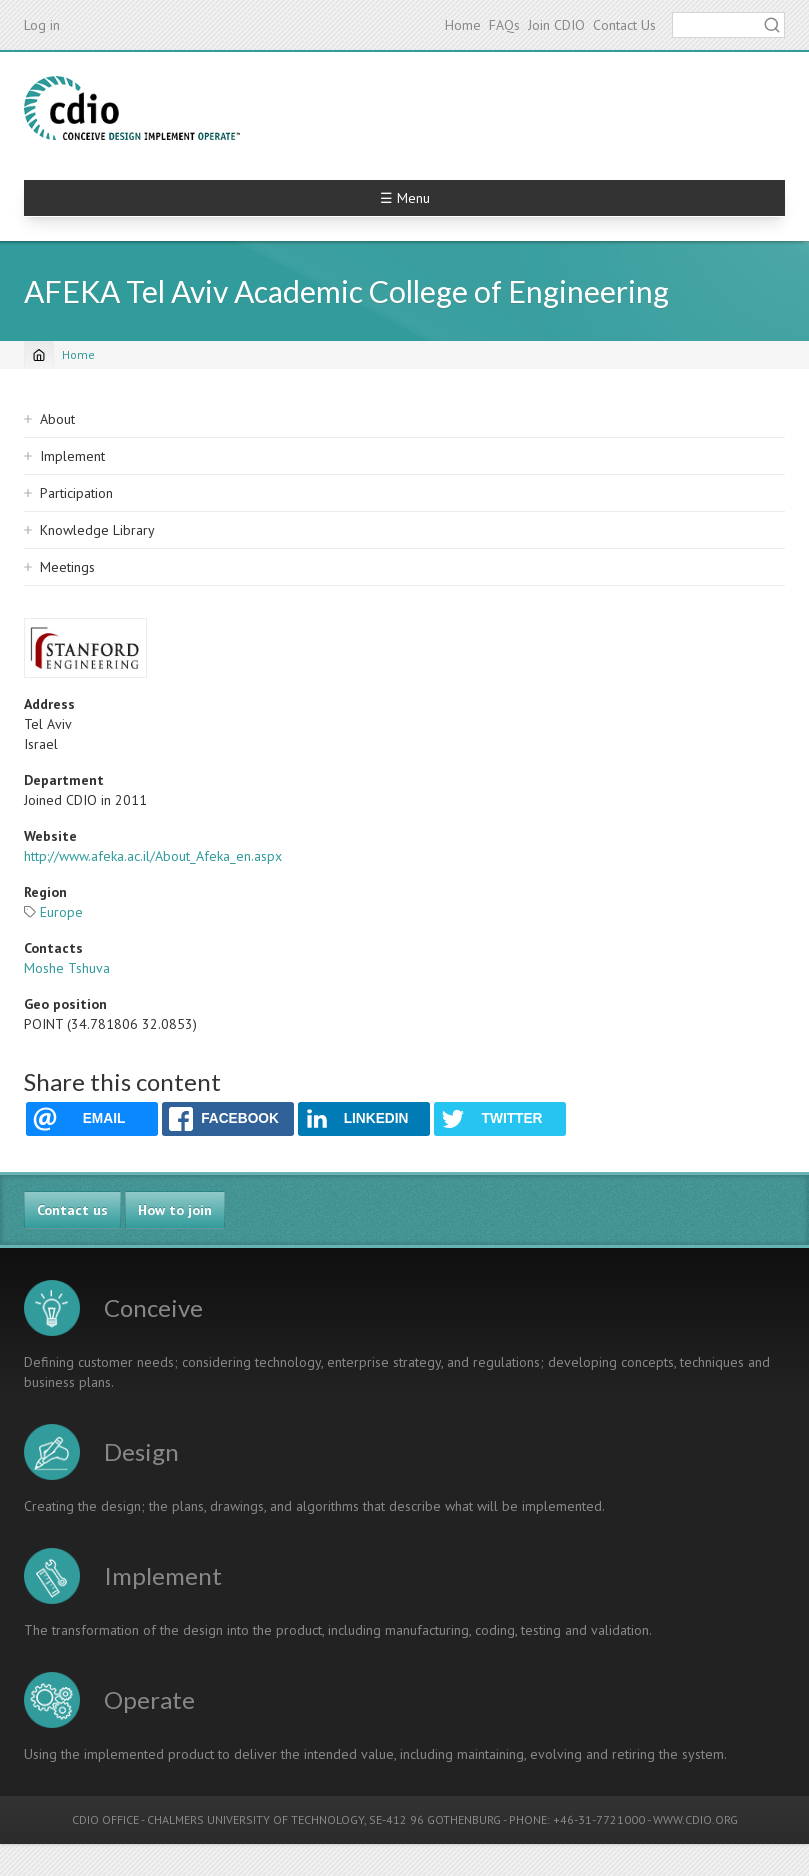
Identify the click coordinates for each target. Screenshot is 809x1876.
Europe (61, 912)
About (57, 419)
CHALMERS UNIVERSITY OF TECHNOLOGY (255, 1819)
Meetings (67, 567)
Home (463, 25)
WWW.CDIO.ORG (695, 1819)
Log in (42, 25)
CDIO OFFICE (105, 1819)
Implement (72, 456)
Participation (76, 493)
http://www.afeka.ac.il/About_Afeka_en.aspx (153, 856)
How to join (175, 1210)
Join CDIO (556, 25)
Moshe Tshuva (67, 968)
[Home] (39, 355)
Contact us (72, 1210)
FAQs (504, 25)
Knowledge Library (97, 530)
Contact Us (624, 25)
